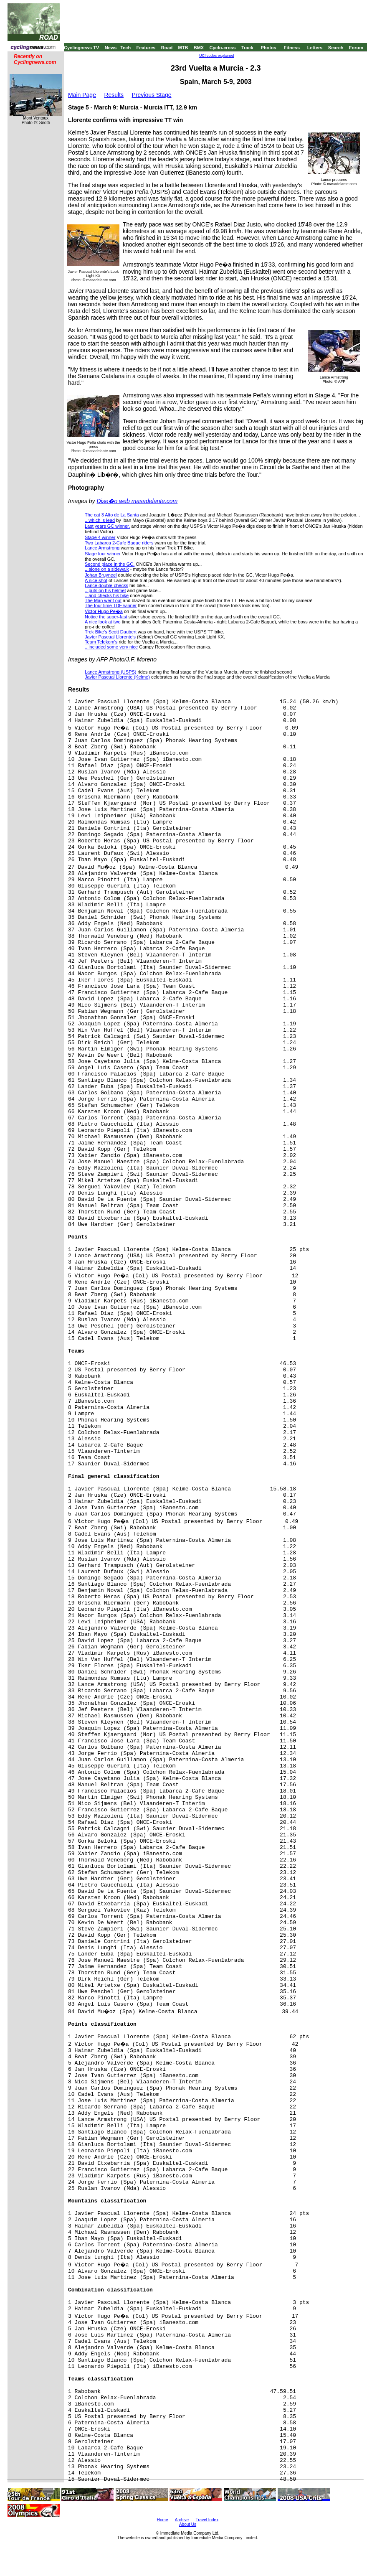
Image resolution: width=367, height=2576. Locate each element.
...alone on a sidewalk (107, 569)
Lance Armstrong (102, 547)
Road (167, 47)
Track (247, 47)
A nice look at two (103, 621)
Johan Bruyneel (100, 574)
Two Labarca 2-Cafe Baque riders (119, 542)
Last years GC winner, (107, 526)
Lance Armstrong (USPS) (111, 671)
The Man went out (103, 600)
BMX (199, 47)
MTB (183, 47)
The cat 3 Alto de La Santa (112, 514)
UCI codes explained (216, 55)
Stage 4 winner (100, 537)
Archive (182, 2520)
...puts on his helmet (105, 590)
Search (336, 47)
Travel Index (207, 2520)
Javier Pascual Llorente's (110, 636)
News (111, 47)
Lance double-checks (106, 585)
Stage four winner (103, 553)
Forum (356, 47)
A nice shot (96, 580)
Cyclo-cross (223, 47)
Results (114, 95)
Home (162, 2520)
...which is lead (100, 520)
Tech (125, 47)
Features (146, 47)
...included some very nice (111, 646)
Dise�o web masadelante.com (136, 501)
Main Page (82, 95)
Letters (315, 47)
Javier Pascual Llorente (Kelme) (117, 676)
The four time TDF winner (111, 605)
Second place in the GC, (109, 564)
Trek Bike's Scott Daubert (111, 631)
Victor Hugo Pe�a (104, 611)
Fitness (291, 47)
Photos (268, 47)
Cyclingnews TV (81, 47)
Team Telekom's (101, 641)
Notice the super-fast (106, 616)
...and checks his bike (107, 595)
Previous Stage (152, 95)
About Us (187, 2524)
